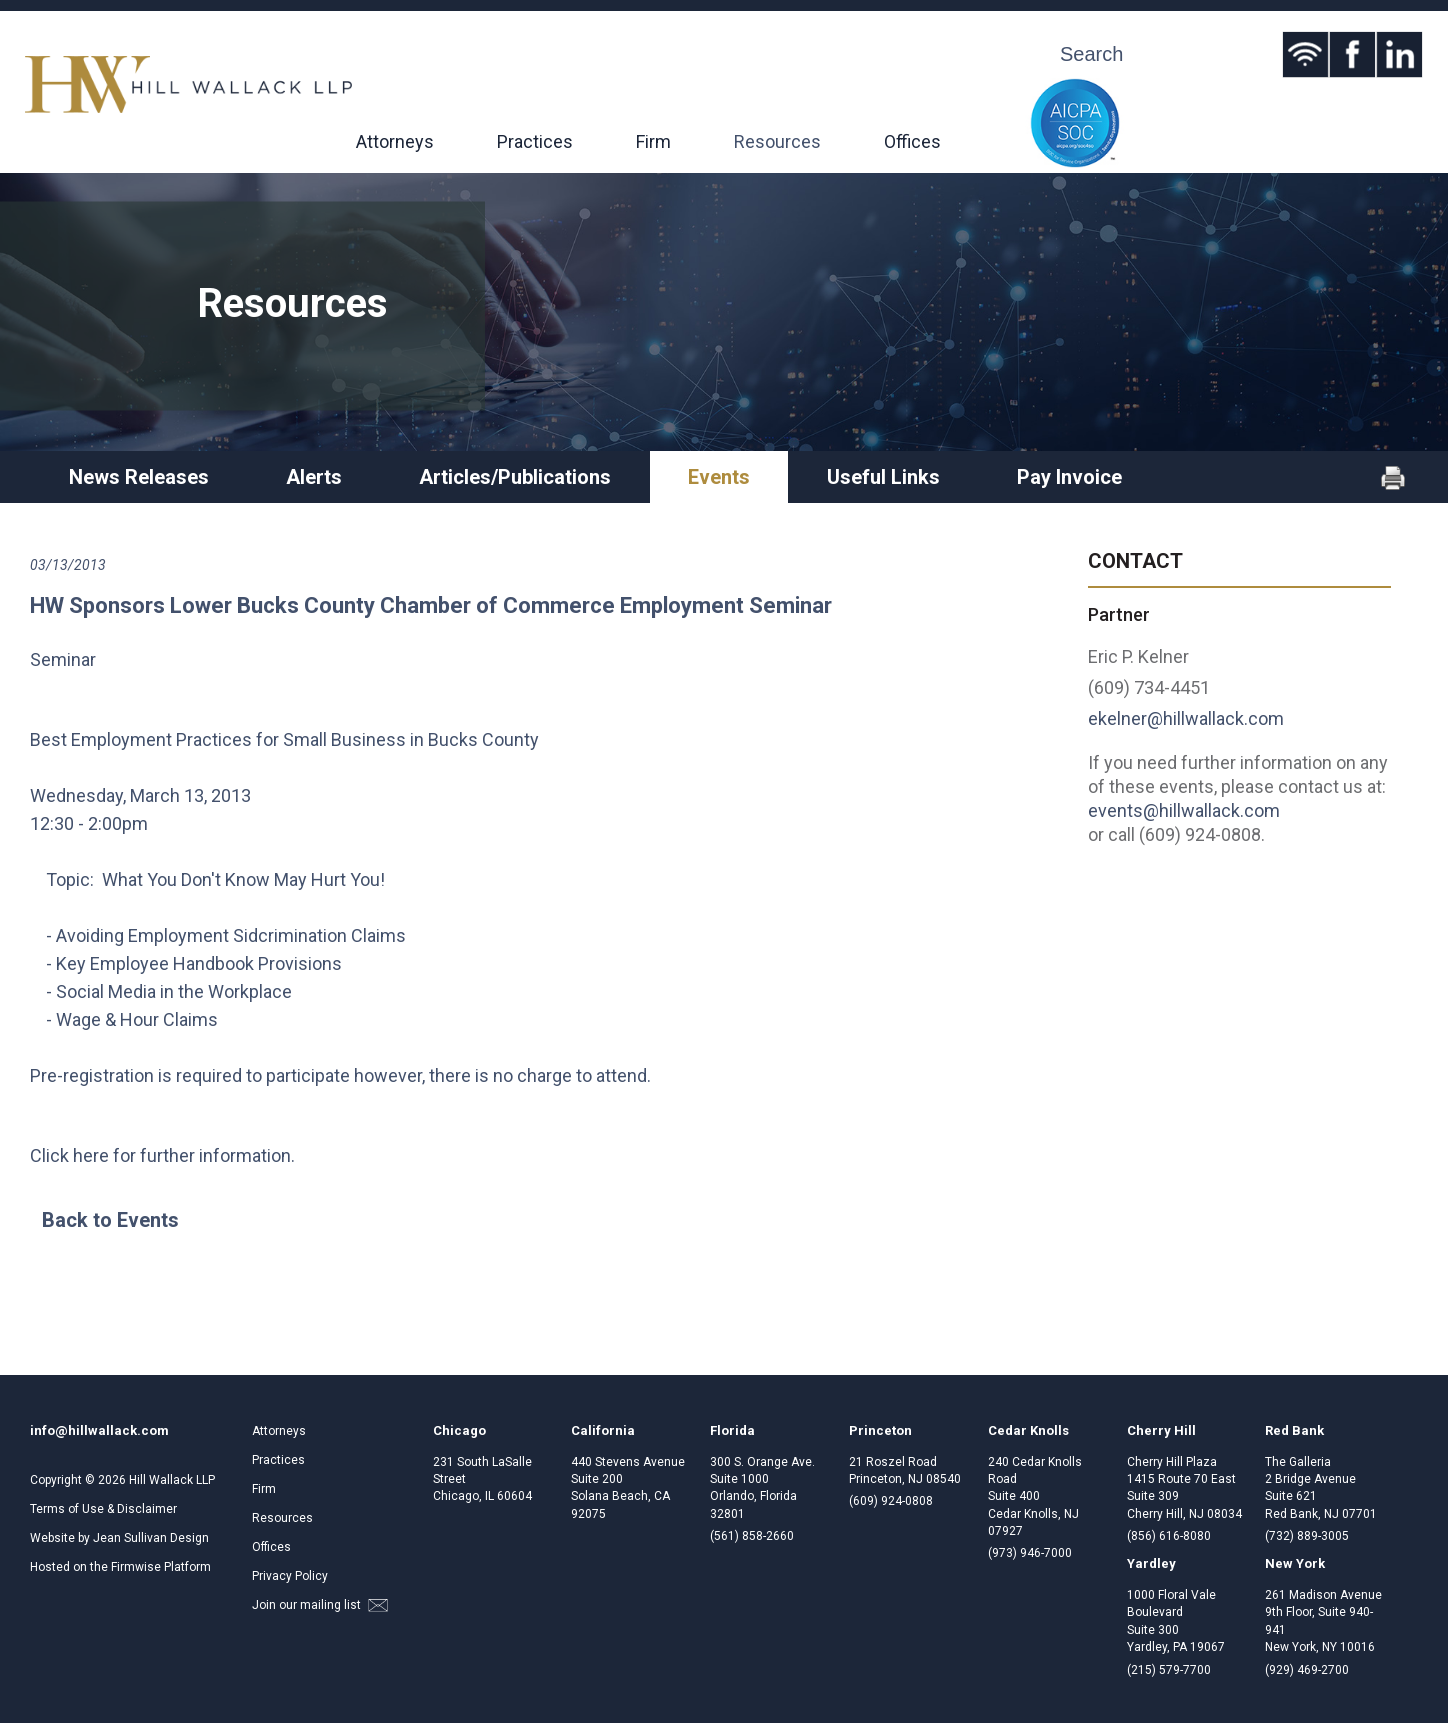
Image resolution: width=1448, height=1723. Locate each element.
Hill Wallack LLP (172, 1480)
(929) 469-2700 (1307, 1670)
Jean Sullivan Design (151, 1538)
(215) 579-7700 (1169, 1670)
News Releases (139, 477)
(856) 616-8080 (1169, 1536)
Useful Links (883, 477)
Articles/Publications (515, 477)
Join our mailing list (320, 1605)
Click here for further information (160, 1155)
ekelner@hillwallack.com (1186, 718)
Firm (653, 141)
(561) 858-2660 (752, 1536)
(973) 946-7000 (1030, 1553)
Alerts (314, 477)
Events (719, 477)
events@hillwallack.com (1184, 810)
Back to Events (110, 1220)
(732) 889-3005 (1307, 1536)
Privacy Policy (290, 1576)
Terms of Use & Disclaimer (103, 1509)
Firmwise (136, 1567)
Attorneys (395, 141)
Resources (777, 141)
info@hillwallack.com (99, 1430)
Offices (912, 141)
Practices (535, 141)
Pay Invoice (1069, 477)
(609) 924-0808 (891, 1501)
